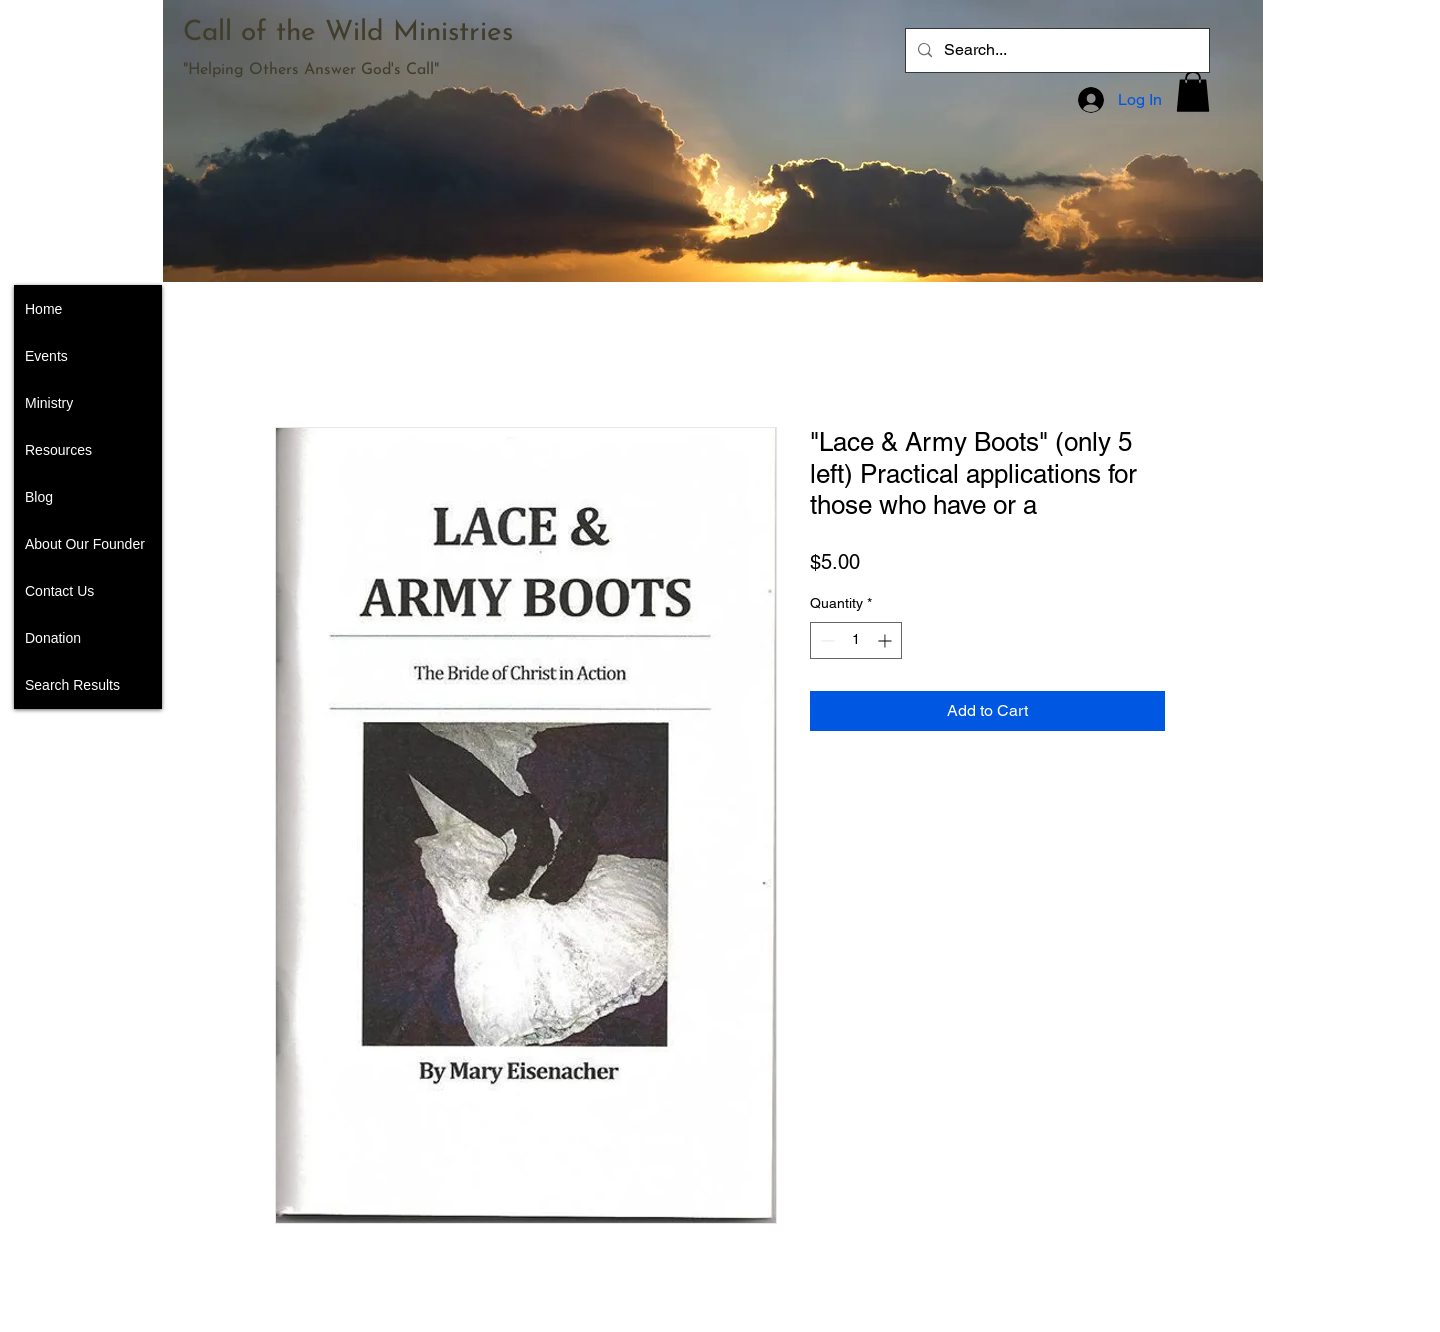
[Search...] (1055, 50)
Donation (53, 638)
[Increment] (886, 640)
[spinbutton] (856, 640)
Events (46, 356)
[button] (1193, 91)
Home (43, 309)
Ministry (49, 403)
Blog (39, 497)
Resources (58, 450)
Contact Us (59, 591)
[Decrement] (825, 640)
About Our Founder (85, 544)
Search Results (72, 685)
